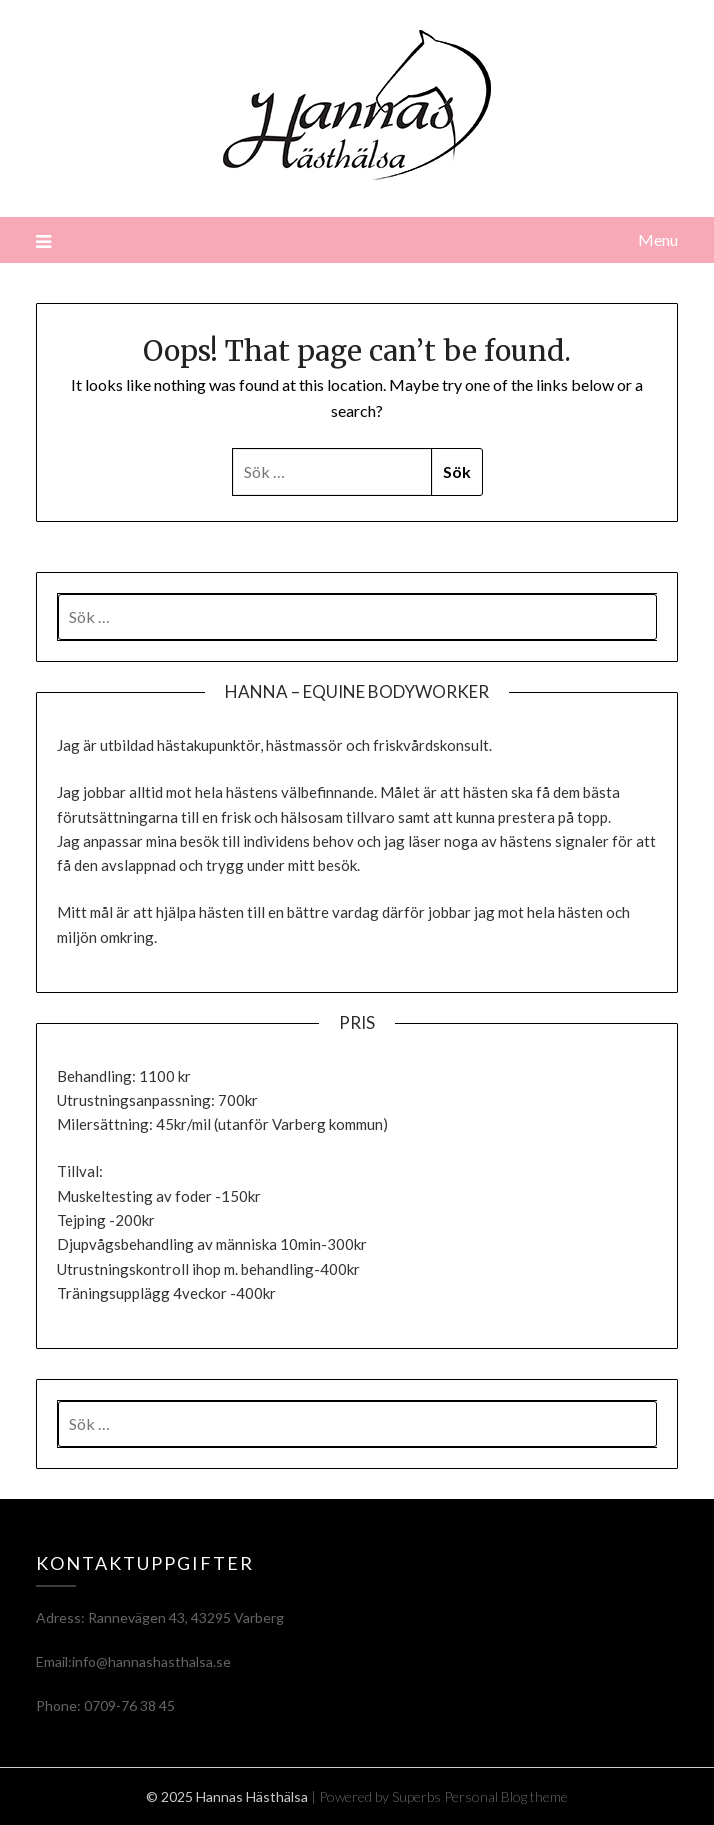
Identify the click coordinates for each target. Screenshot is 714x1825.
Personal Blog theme (506, 1796)
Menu (658, 239)
